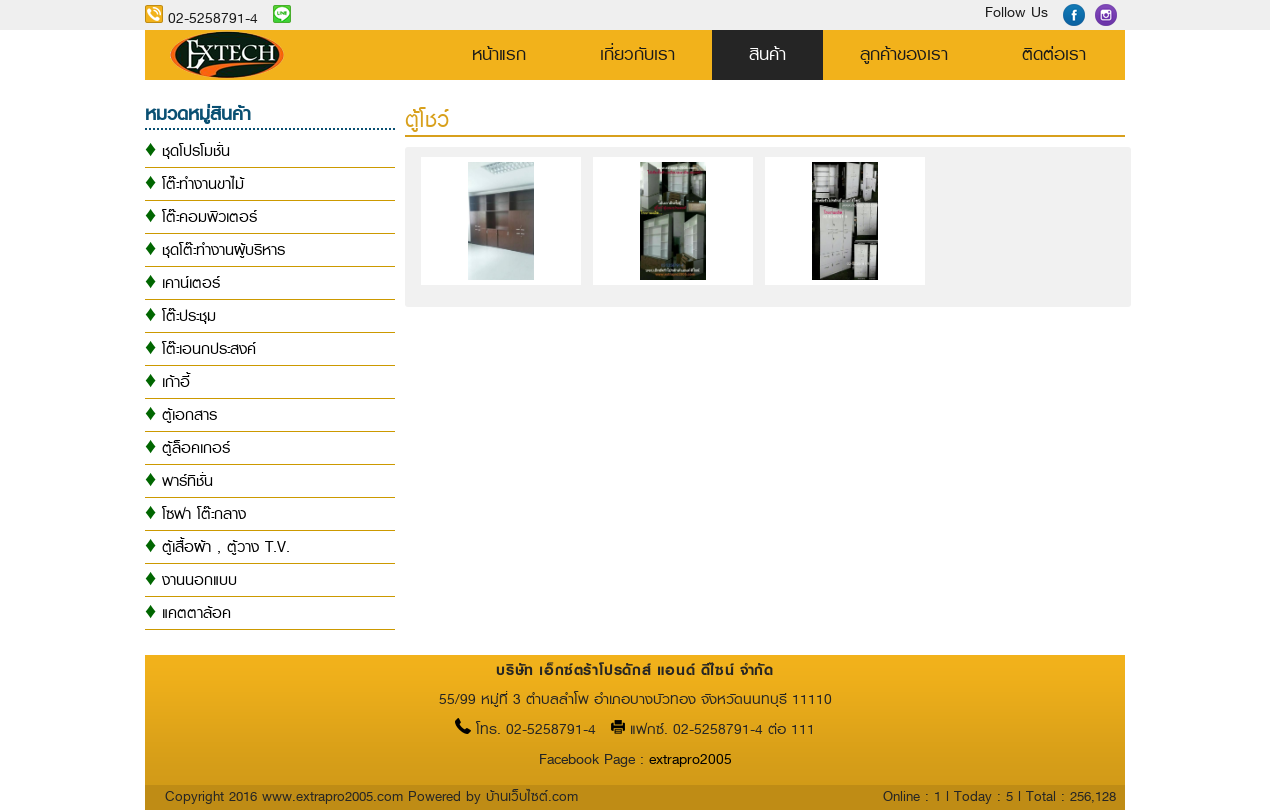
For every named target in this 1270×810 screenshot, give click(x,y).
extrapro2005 (690, 759)
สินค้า (767, 54)
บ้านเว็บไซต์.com (532, 796)
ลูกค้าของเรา (904, 54)
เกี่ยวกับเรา (637, 54)
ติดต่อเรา (1054, 54)
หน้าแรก (499, 54)
